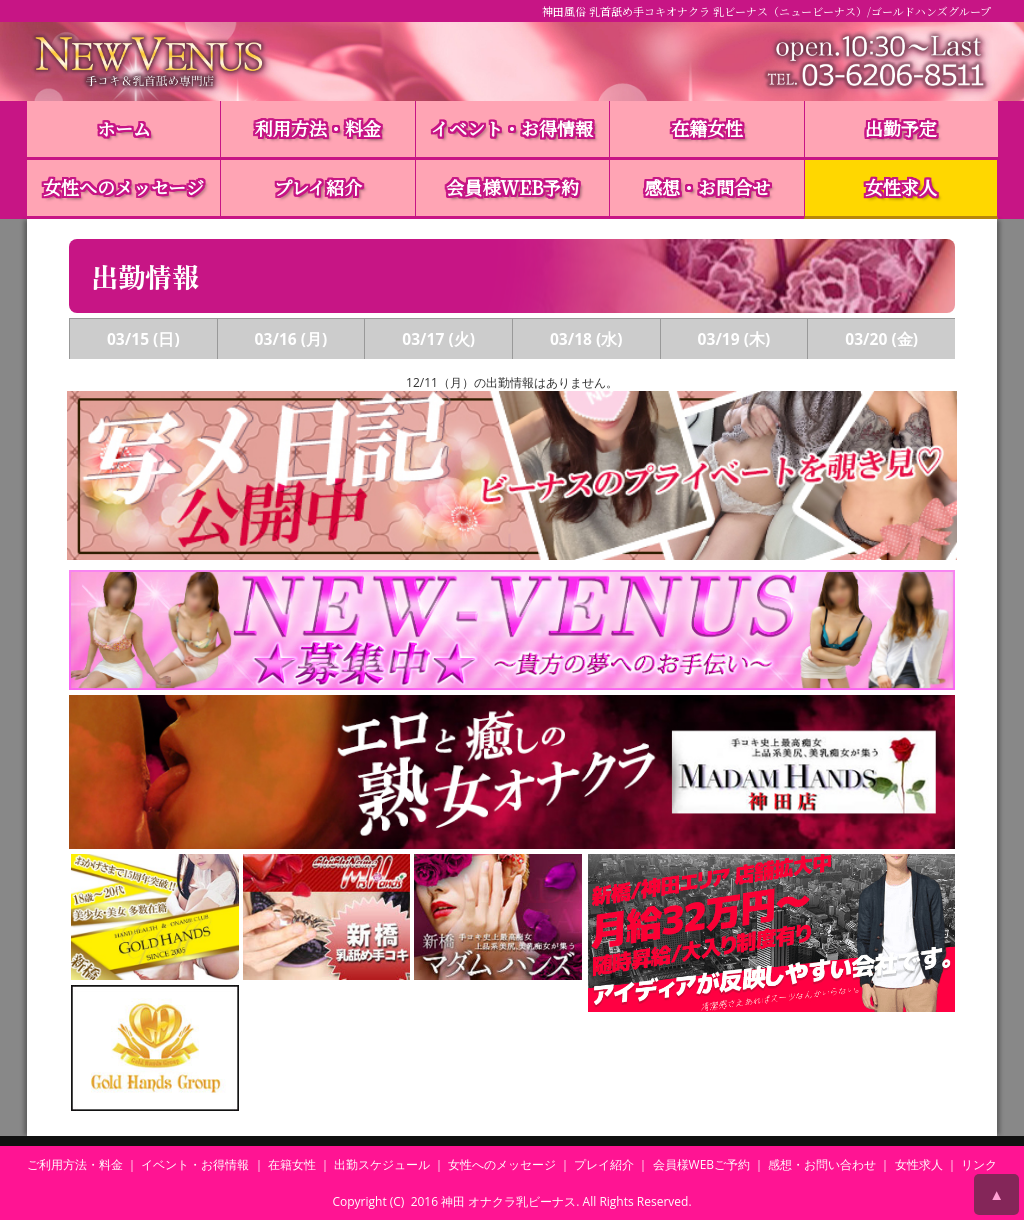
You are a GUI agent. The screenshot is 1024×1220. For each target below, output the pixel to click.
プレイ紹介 (318, 187)
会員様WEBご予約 (702, 1164)
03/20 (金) (881, 339)
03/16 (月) (291, 339)
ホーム (124, 128)
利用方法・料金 (318, 128)
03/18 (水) (586, 339)
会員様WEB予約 (512, 187)
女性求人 (901, 187)
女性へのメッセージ (123, 187)
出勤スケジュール (382, 1164)
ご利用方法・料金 (75, 1164)
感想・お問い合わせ (822, 1164)
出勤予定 (901, 128)
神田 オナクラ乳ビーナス (508, 1201)
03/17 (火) (438, 339)
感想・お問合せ (707, 187)
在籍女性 (707, 128)
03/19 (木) (734, 339)
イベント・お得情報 (512, 128)
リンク (979, 1164)
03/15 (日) (143, 339)
